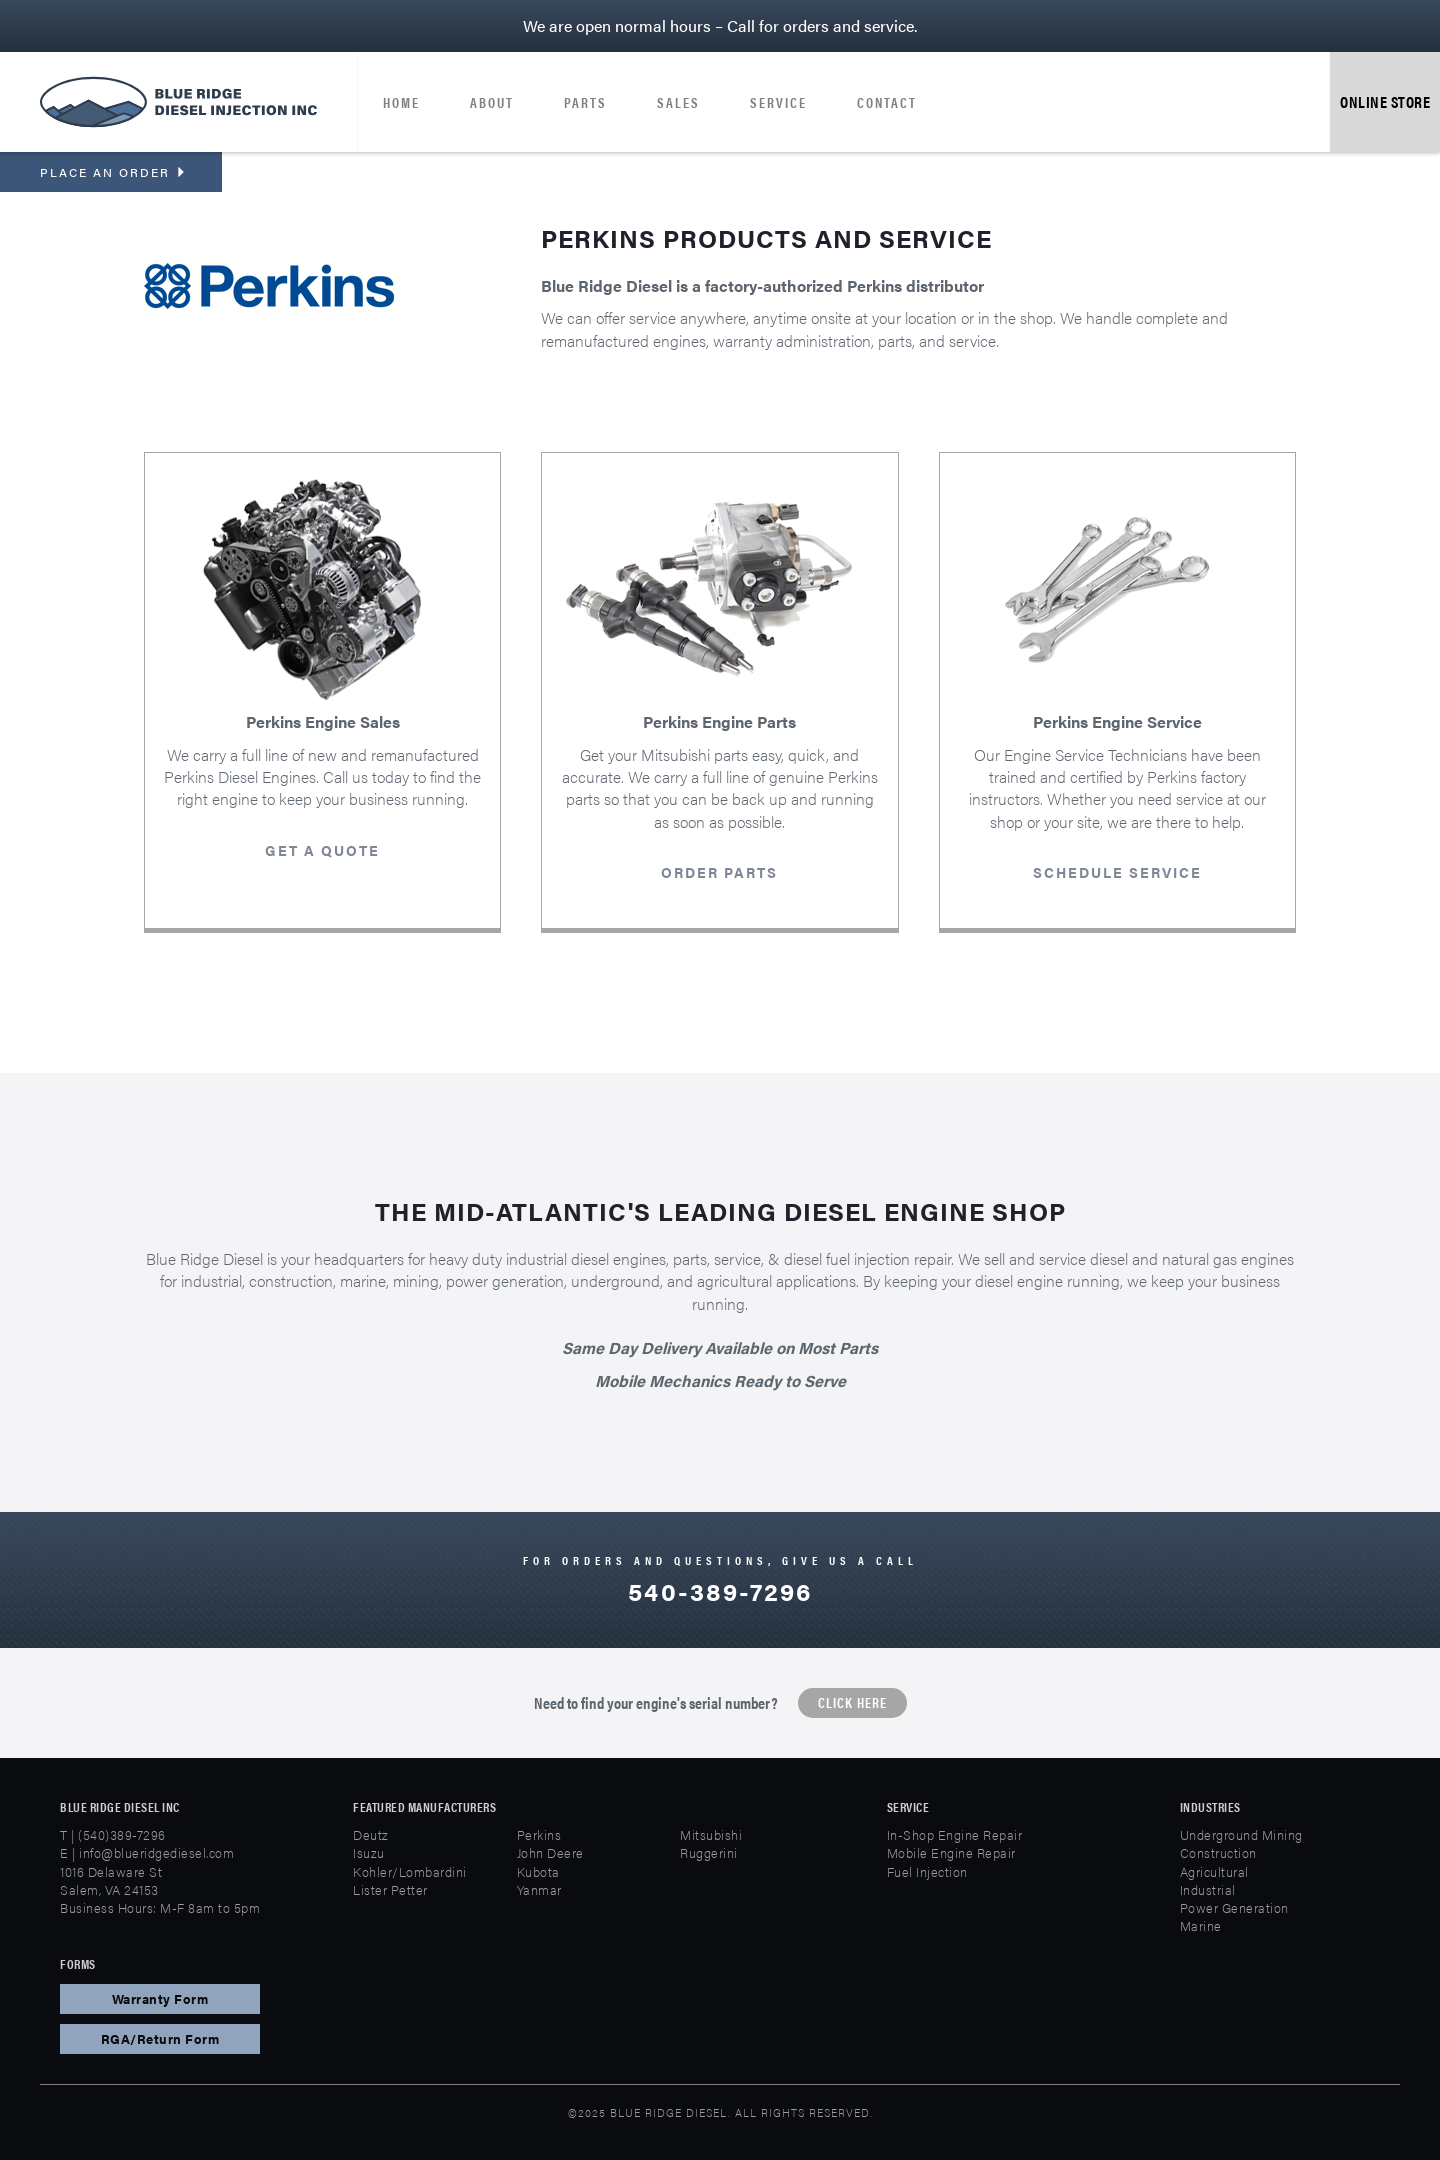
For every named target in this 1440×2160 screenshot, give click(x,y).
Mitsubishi (711, 1834)
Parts (585, 102)
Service (778, 102)
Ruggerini (709, 1852)
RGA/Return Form (160, 2038)
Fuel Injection (927, 1871)
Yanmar (539, 1889)
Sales (678, 102)
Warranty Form (160, 1998)
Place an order (113, 172)
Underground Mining (1241, 1834)
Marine (1201, 1925)
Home (401, 102)
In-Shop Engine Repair (955, 1834)
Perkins (539, 1834)
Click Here (852, 1702)
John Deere (550, 1852)
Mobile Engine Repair (951, 1852)
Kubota (538, 1871)
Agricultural (1214, 1871)
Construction (1218, 1852)
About (492, 102)
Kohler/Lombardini (410, 1871)
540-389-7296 (720, 1590)
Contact (887, 102)
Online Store (1385, 101)
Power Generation (1234, 1907)
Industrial (1208, 1889)
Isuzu (369, 1852)
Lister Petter (390, 1889)
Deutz (371, 1834)
